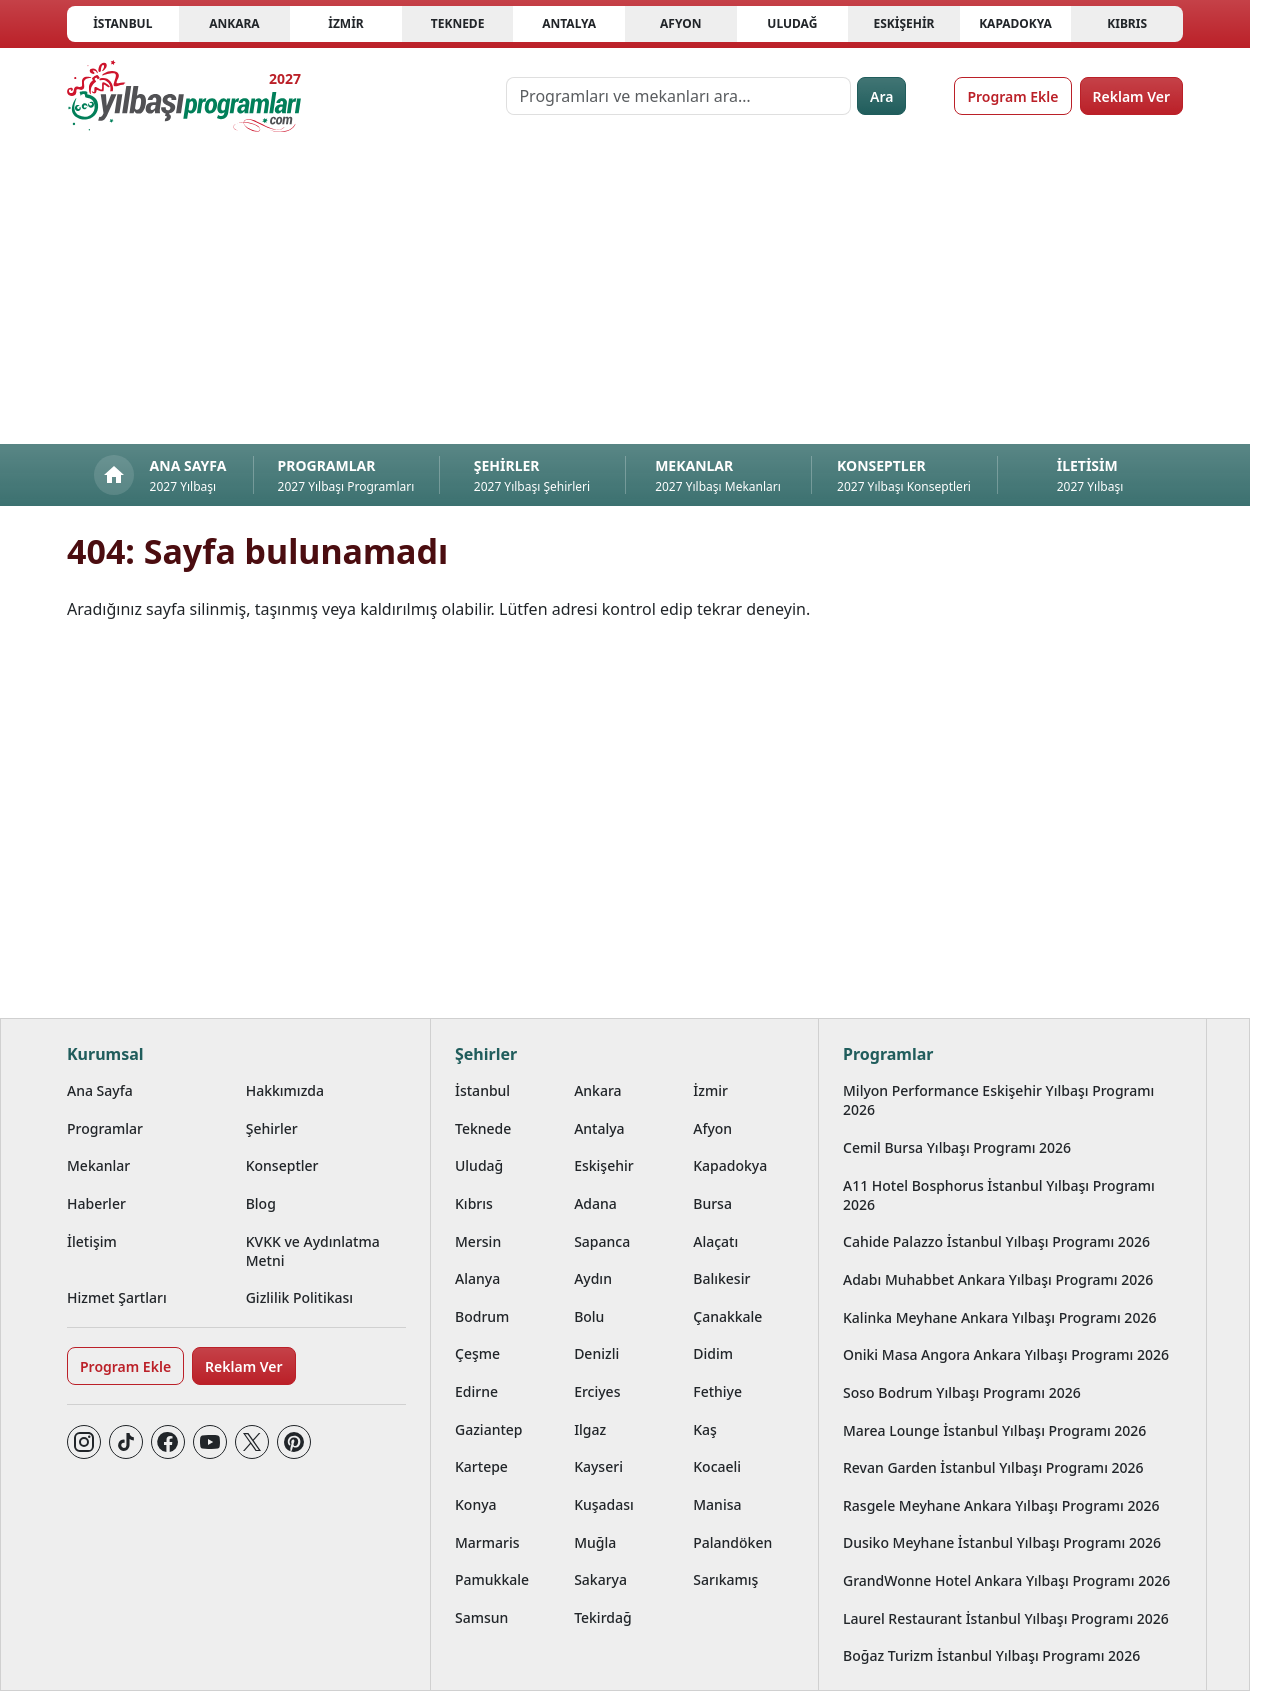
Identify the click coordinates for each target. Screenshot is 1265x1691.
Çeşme (477, 1353)
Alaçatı (715, 1241)
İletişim (92, 1241)
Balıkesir (721, 1278)
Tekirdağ (603, 1617)
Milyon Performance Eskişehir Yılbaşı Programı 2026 (998, 1100)
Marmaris (487, 1542)
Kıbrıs (1127, 23)
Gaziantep (489, 1429)
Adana (595, 1203)
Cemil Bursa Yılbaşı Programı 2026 (957, 1147)
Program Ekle (1012, 96)
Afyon (680, 23)
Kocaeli (717, 1466)
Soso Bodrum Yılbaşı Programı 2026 (962, 1392)
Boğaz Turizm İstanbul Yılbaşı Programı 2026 (991, 1655)
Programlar (105, 1128)
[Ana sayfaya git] (184, 96)
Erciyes (597, 1391)
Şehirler (272, 1128)
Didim (713, 1353)
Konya (476, 1504)
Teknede (458, 23)
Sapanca (602, 1241)
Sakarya (600, 1579)
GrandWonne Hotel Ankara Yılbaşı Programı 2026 (1006, 1580)
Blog (261, 1203)
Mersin (478, 1241)
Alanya (477, 1278)
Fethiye (717, 1391)
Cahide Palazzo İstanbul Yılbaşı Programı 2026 (996, 1241)
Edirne (476, 1391)
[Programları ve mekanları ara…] (678, 96)
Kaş (705, 1429)
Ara (881, 96)
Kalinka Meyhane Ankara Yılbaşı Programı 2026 (999, 1317)
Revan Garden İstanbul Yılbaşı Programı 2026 (993, 1467)
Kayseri (598, 1466)
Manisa (717, 1504)
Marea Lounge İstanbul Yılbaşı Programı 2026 (994, 1430)
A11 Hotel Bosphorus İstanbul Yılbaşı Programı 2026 (999, 1195)
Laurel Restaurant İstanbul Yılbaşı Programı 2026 (1006, 1618)
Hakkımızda (285, 1090)
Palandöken (732, 1542)
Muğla (595, 1542)
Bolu (589, 1316)
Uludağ (792, 23)
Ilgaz (590, 1429)
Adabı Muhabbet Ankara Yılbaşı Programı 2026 (998, 1279)
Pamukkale (492, 1579)
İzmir (345, 23)
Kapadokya (1015, 23)
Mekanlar (98, 1165)
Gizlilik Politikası (299, 1297)
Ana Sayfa (100, 1090)
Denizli (596, 1353)
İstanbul (122, 23)
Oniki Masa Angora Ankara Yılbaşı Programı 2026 (1006, 1354)
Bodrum (482, 1316)
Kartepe (481, 1466)
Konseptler (282, 1165)
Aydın (593, 1278)
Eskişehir (903, 23)
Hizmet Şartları (117, 1297)
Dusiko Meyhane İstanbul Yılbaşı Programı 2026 (1002, 1542)
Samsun (481, 1617)
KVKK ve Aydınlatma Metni (313, 1251)
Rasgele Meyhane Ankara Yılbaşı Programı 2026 (1001, 1505)
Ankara (234, 23)
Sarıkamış (725, 1579)
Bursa (712, 1203)
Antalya (569, 23)
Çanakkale (727, 1316)
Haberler (96, 1203)
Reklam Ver (1131, 96)
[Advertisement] (625, 294)
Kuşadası (604, 1504)
